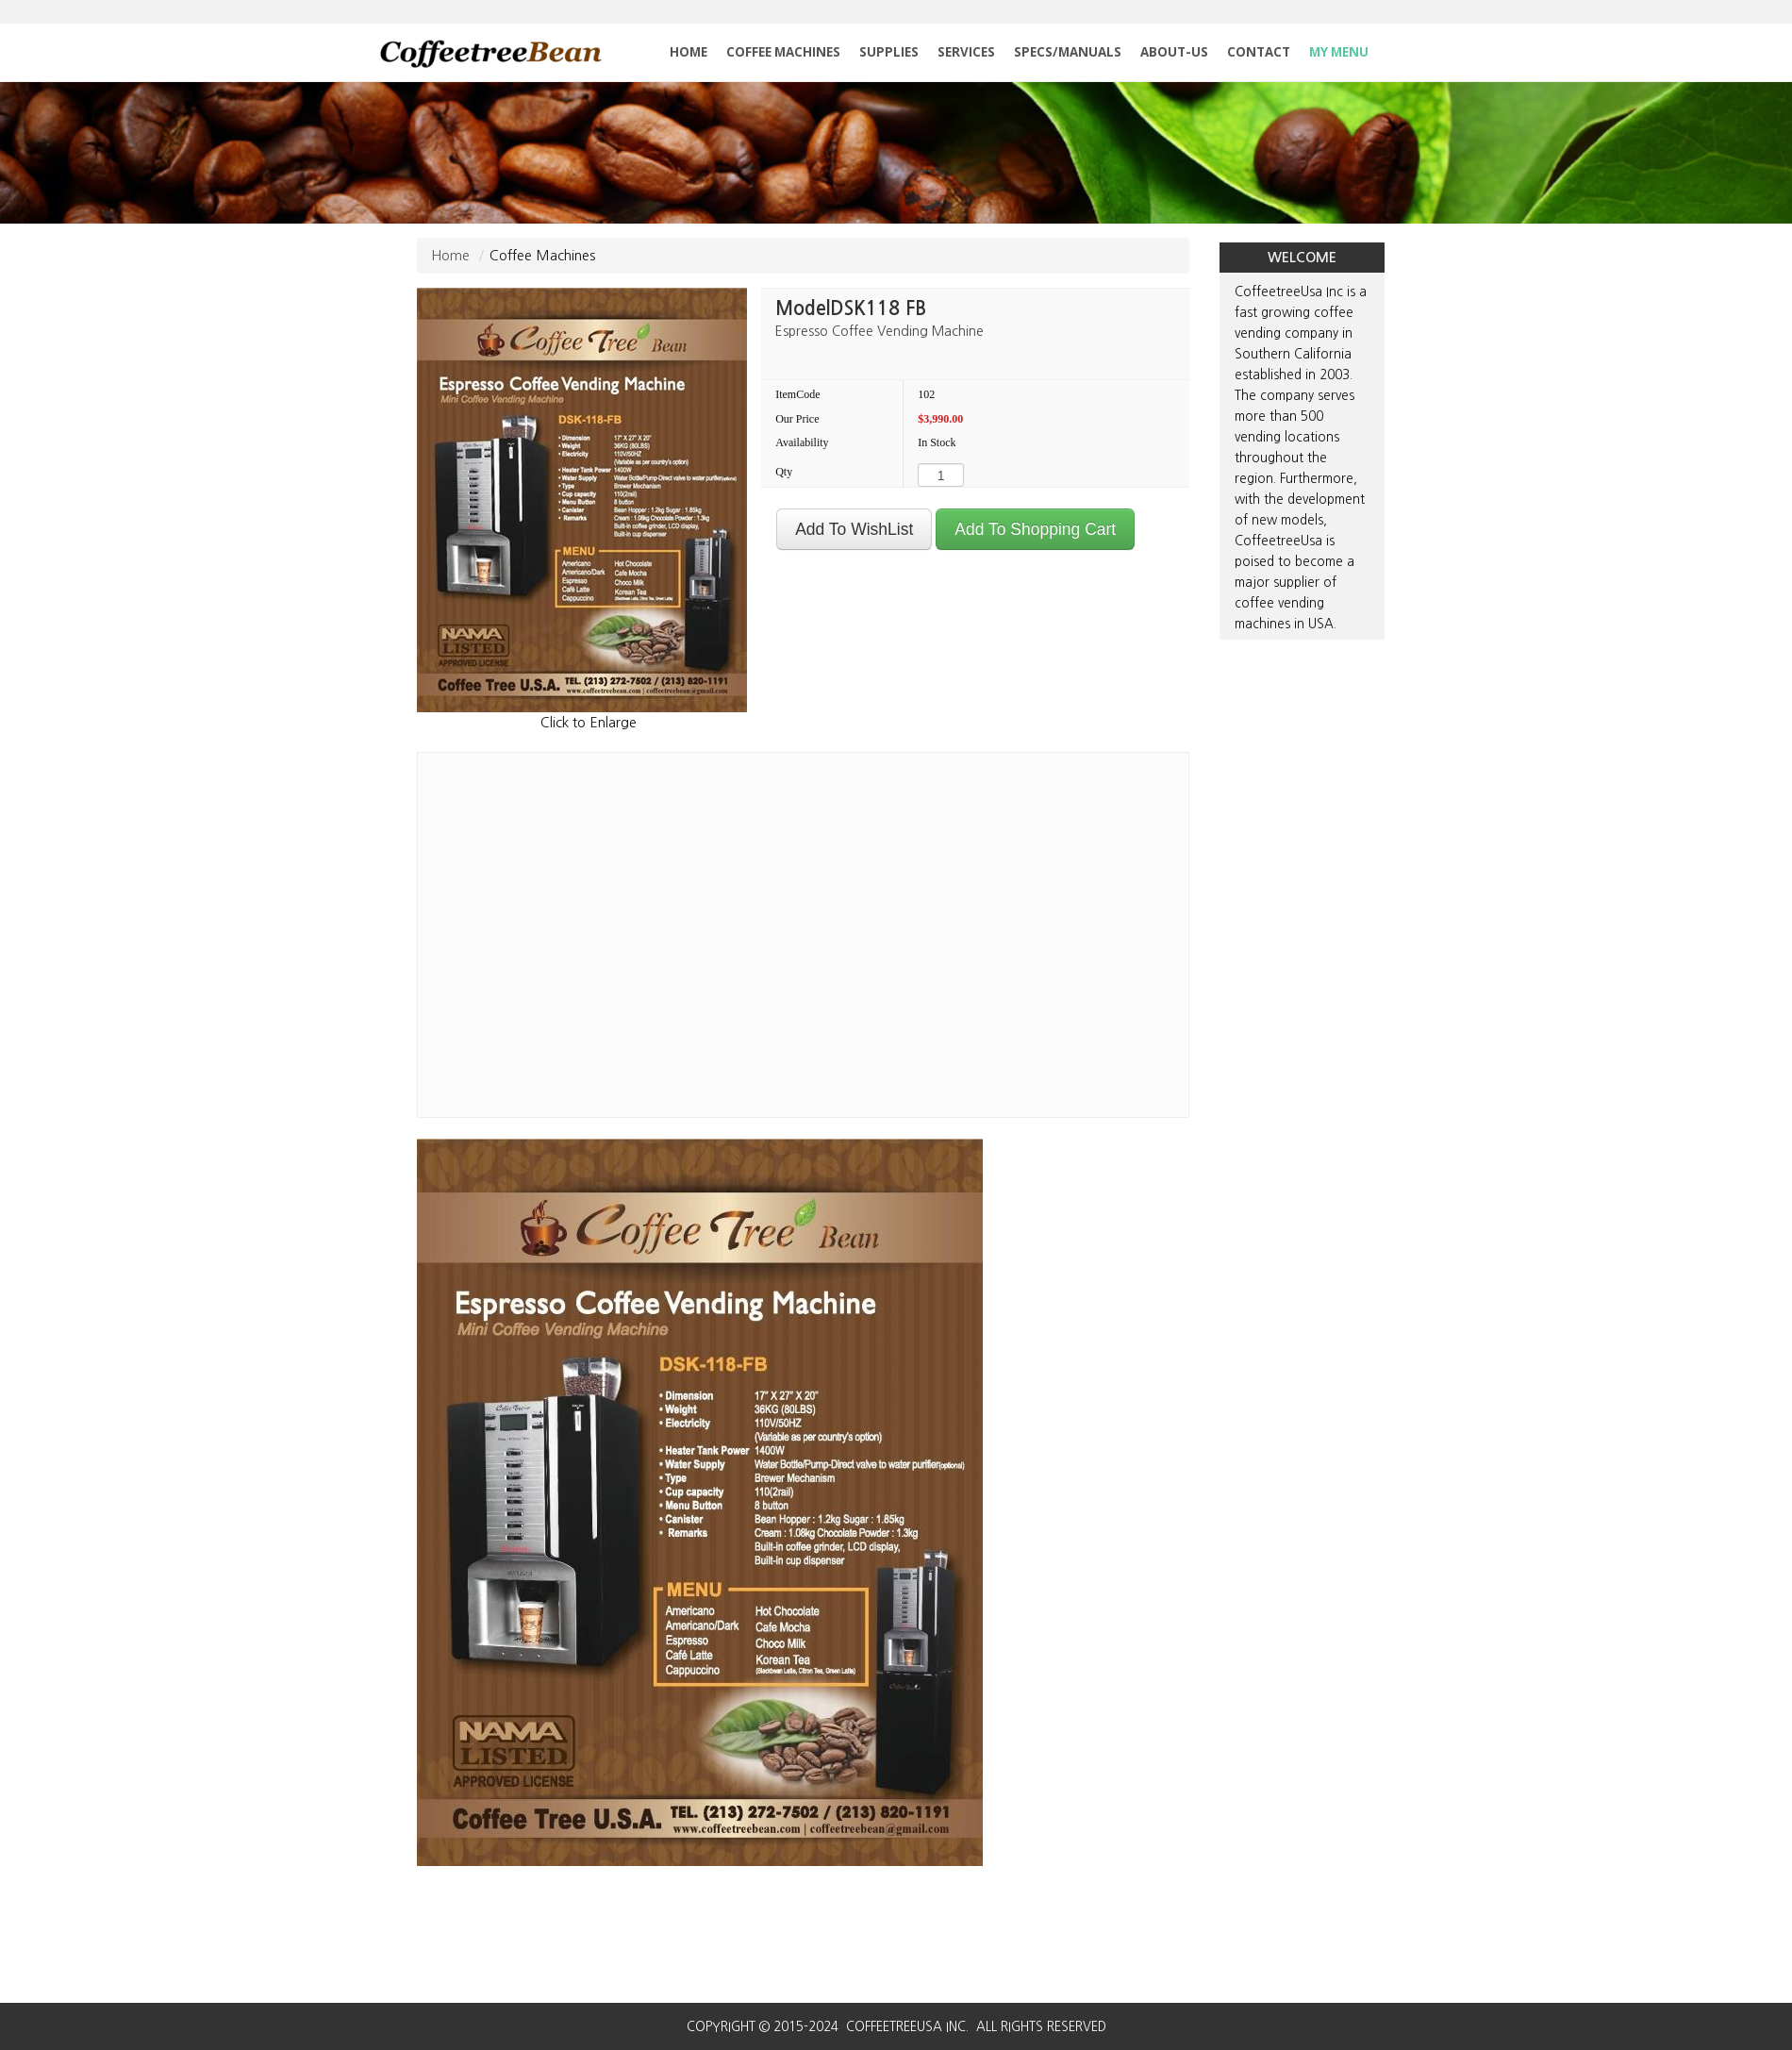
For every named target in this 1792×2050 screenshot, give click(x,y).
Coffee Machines (542, 255)
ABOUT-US (1174, 51)
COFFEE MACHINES (783, 51)
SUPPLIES (889, 51)
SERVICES (966, 51)
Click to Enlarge (588, 722)
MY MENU (1339, 51)
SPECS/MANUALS (1067, 51)
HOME (688, 51)
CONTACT (1258, 51)
